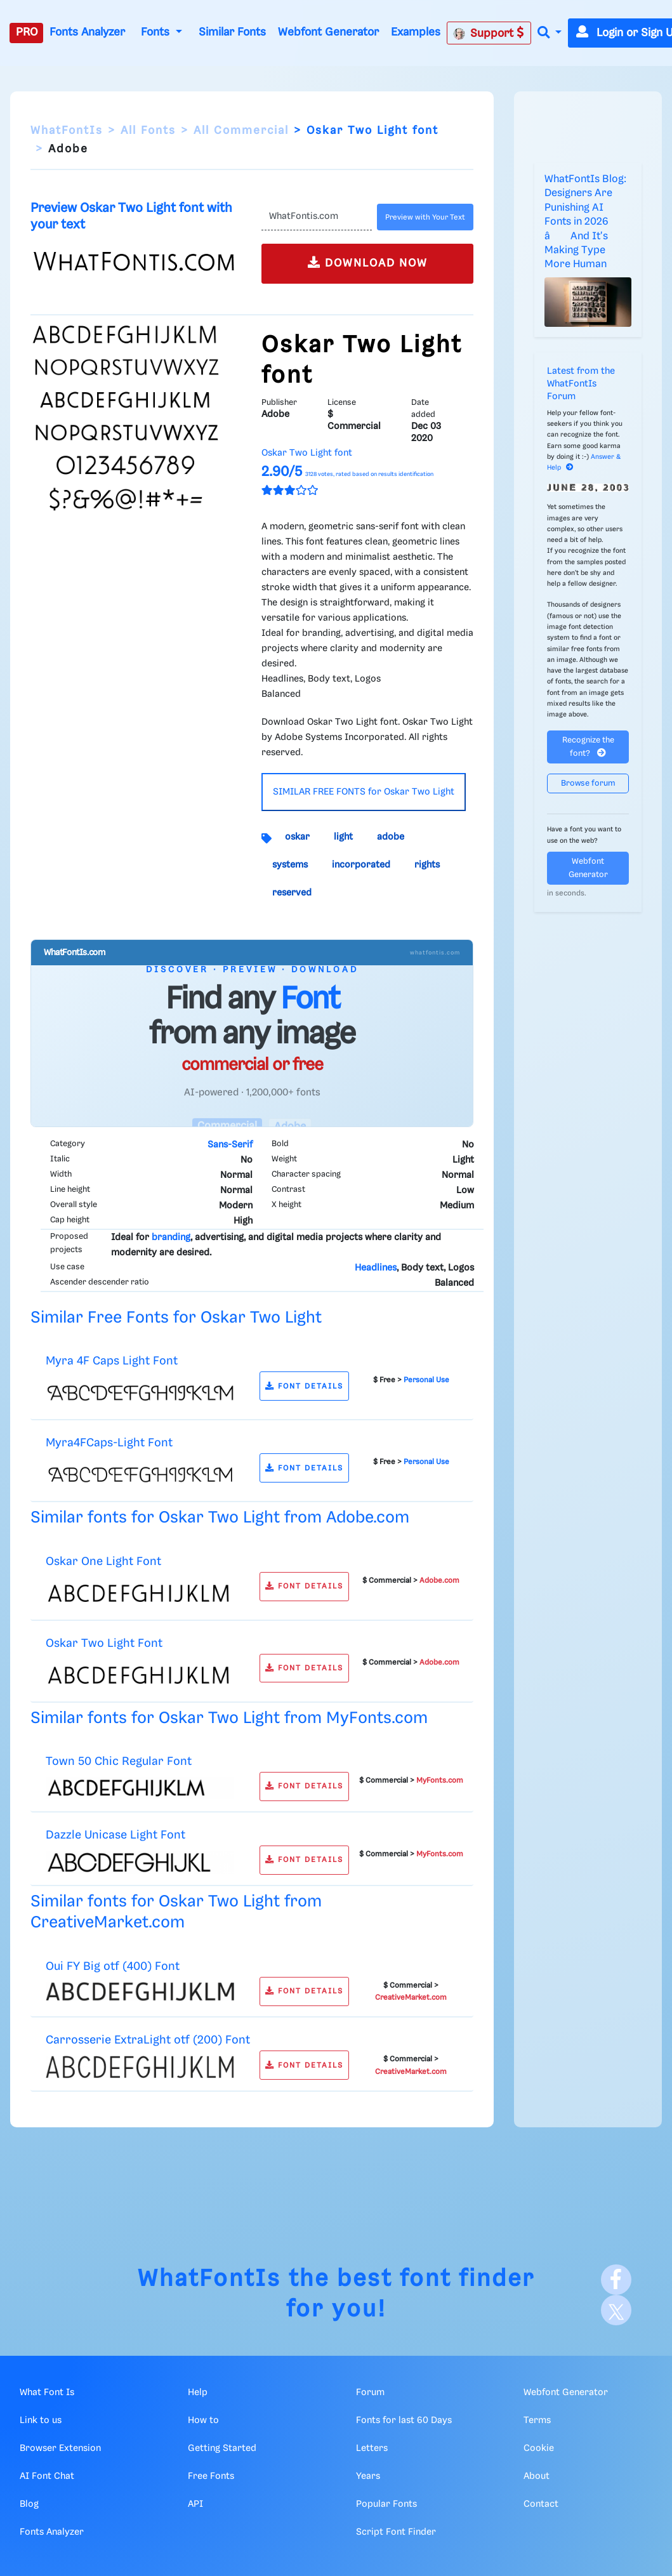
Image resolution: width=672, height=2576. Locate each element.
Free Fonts (211, 2476)
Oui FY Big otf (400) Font (113, 1966)
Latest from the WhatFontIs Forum (581, 384)
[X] (616, 2310)
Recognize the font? (588, 747)
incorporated (361, 865)
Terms (537, 2420)
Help (198, 2393)
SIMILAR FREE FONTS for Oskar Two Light (363, 792)
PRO (26, 32)
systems (290, 865)
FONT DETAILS (304, 1386)
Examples (415, 32)
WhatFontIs (66, 130)
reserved (292, 893)
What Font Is (47, 2393)
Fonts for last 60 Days (404, 2420)
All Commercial (241, 130)
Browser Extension (60, 2448)
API (195, 2504)
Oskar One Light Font (103, 1562)
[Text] (316, 217)
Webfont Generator (328, 32)
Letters (372, 2448)
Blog (29, 2504)
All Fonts (148, 130)
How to (203, 2420)
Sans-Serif (230, 1145)
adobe (390, 837)
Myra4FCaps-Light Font (109, 1443)
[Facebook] (616, 2279)
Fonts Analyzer (87, 32)
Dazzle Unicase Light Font (115, 1835)
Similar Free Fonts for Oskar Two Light (176, 1317)
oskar (297, 837)
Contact (541, 2504)
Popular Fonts (386, 2504)
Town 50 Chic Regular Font (119, 1761)
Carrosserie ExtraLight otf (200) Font (148, 2040)
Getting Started (222, 2448)
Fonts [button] (157, 32)
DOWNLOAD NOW (368, 262)
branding (171, 1237)
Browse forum (588, 783)
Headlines (376, 1268)
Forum (370, 2393)
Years (368, 2476)
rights (427, 865)
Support (488, 33)
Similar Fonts (232, 32)
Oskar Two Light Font (104, 1643)
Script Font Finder (396, 2532)
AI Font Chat (47, 2476)
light (343, 837)
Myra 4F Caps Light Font (112, 1361)
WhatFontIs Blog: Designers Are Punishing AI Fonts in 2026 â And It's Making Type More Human (585, 222)
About (537, 2476)
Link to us (41, 2420)
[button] (549, 33)
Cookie (539, 2448)
